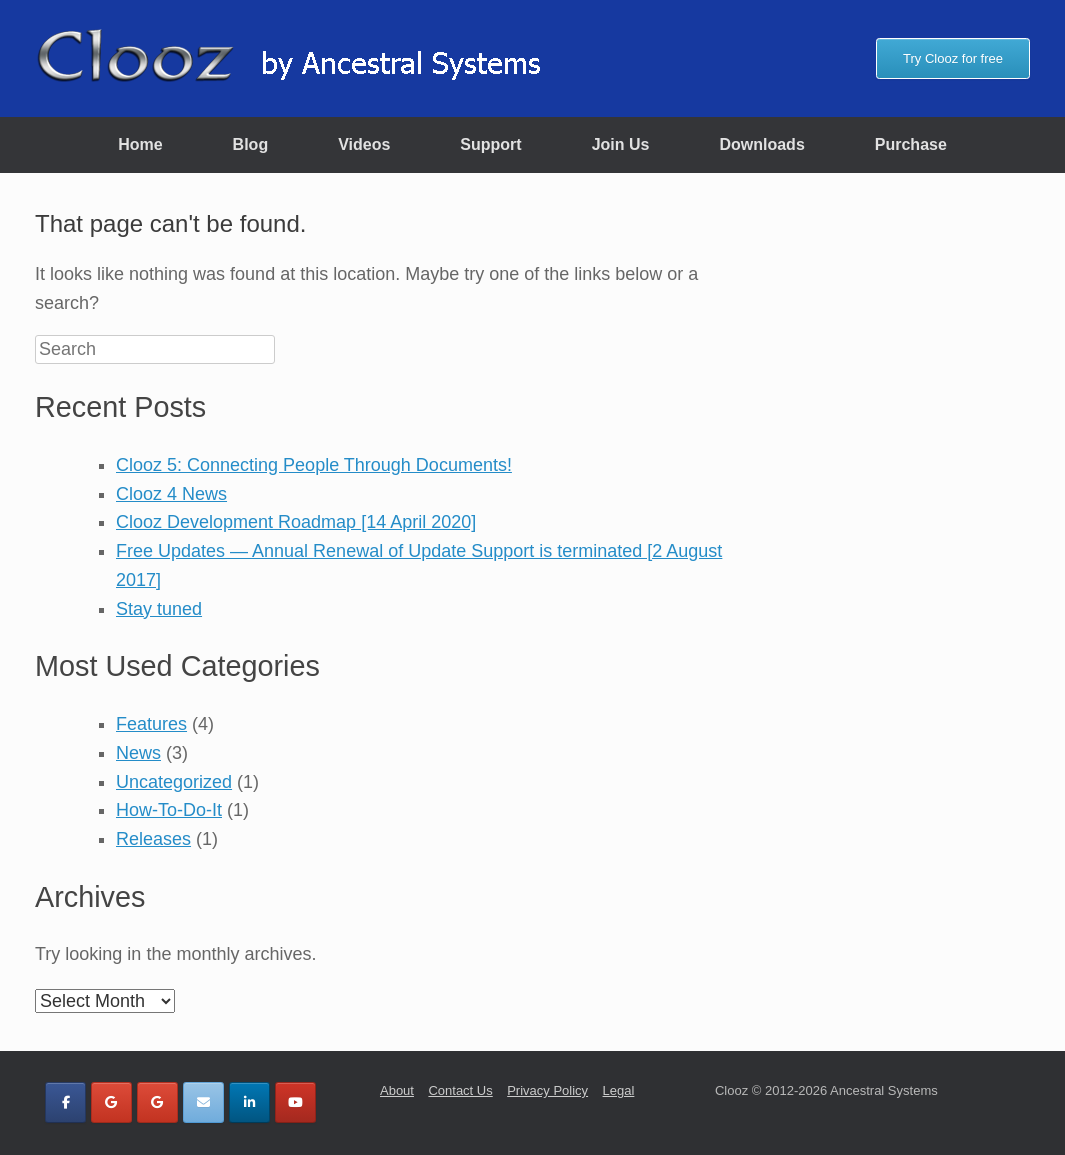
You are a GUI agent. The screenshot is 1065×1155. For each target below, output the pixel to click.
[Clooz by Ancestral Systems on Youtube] (295, 1102)
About (397, 1090)
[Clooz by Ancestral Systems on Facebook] (65, 1102)
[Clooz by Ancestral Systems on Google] (111, 1102)
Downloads (761, 144)
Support (490, 144)
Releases (153, 839)
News (138, 753)
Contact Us (460, 1090)
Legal (619, 1090)
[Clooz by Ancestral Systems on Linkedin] (249, 1102)
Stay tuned (159, 609)
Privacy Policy (547, 1090)
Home (140, 144)
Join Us (621, 144)
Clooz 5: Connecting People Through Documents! (314, 465)
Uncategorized (174, 782)
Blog (251, 144)
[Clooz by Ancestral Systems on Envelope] (203, 1102)
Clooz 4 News (171, 494)
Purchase (911, 144)
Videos (364, 144)
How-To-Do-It (169, 810)
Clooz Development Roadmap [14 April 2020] (296, 522)
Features (151, 724)
